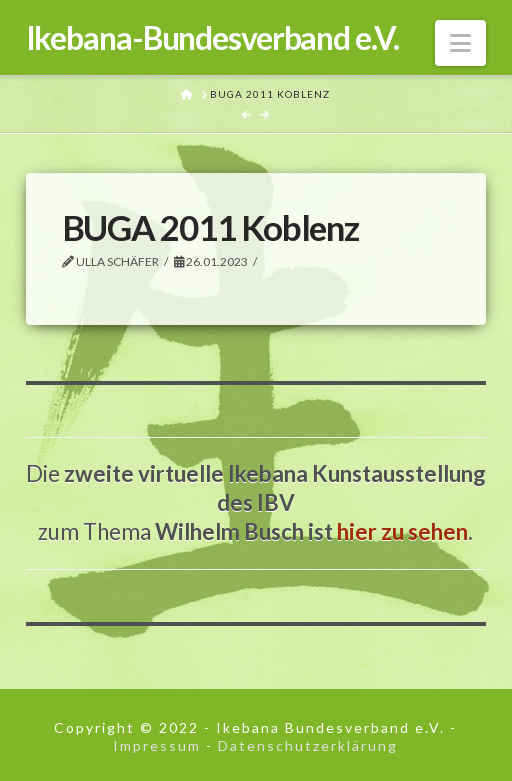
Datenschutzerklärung (308, 745)
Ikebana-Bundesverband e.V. (212, 38)
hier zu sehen (402, 531)
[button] (460, 43)
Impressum (157, 745)
